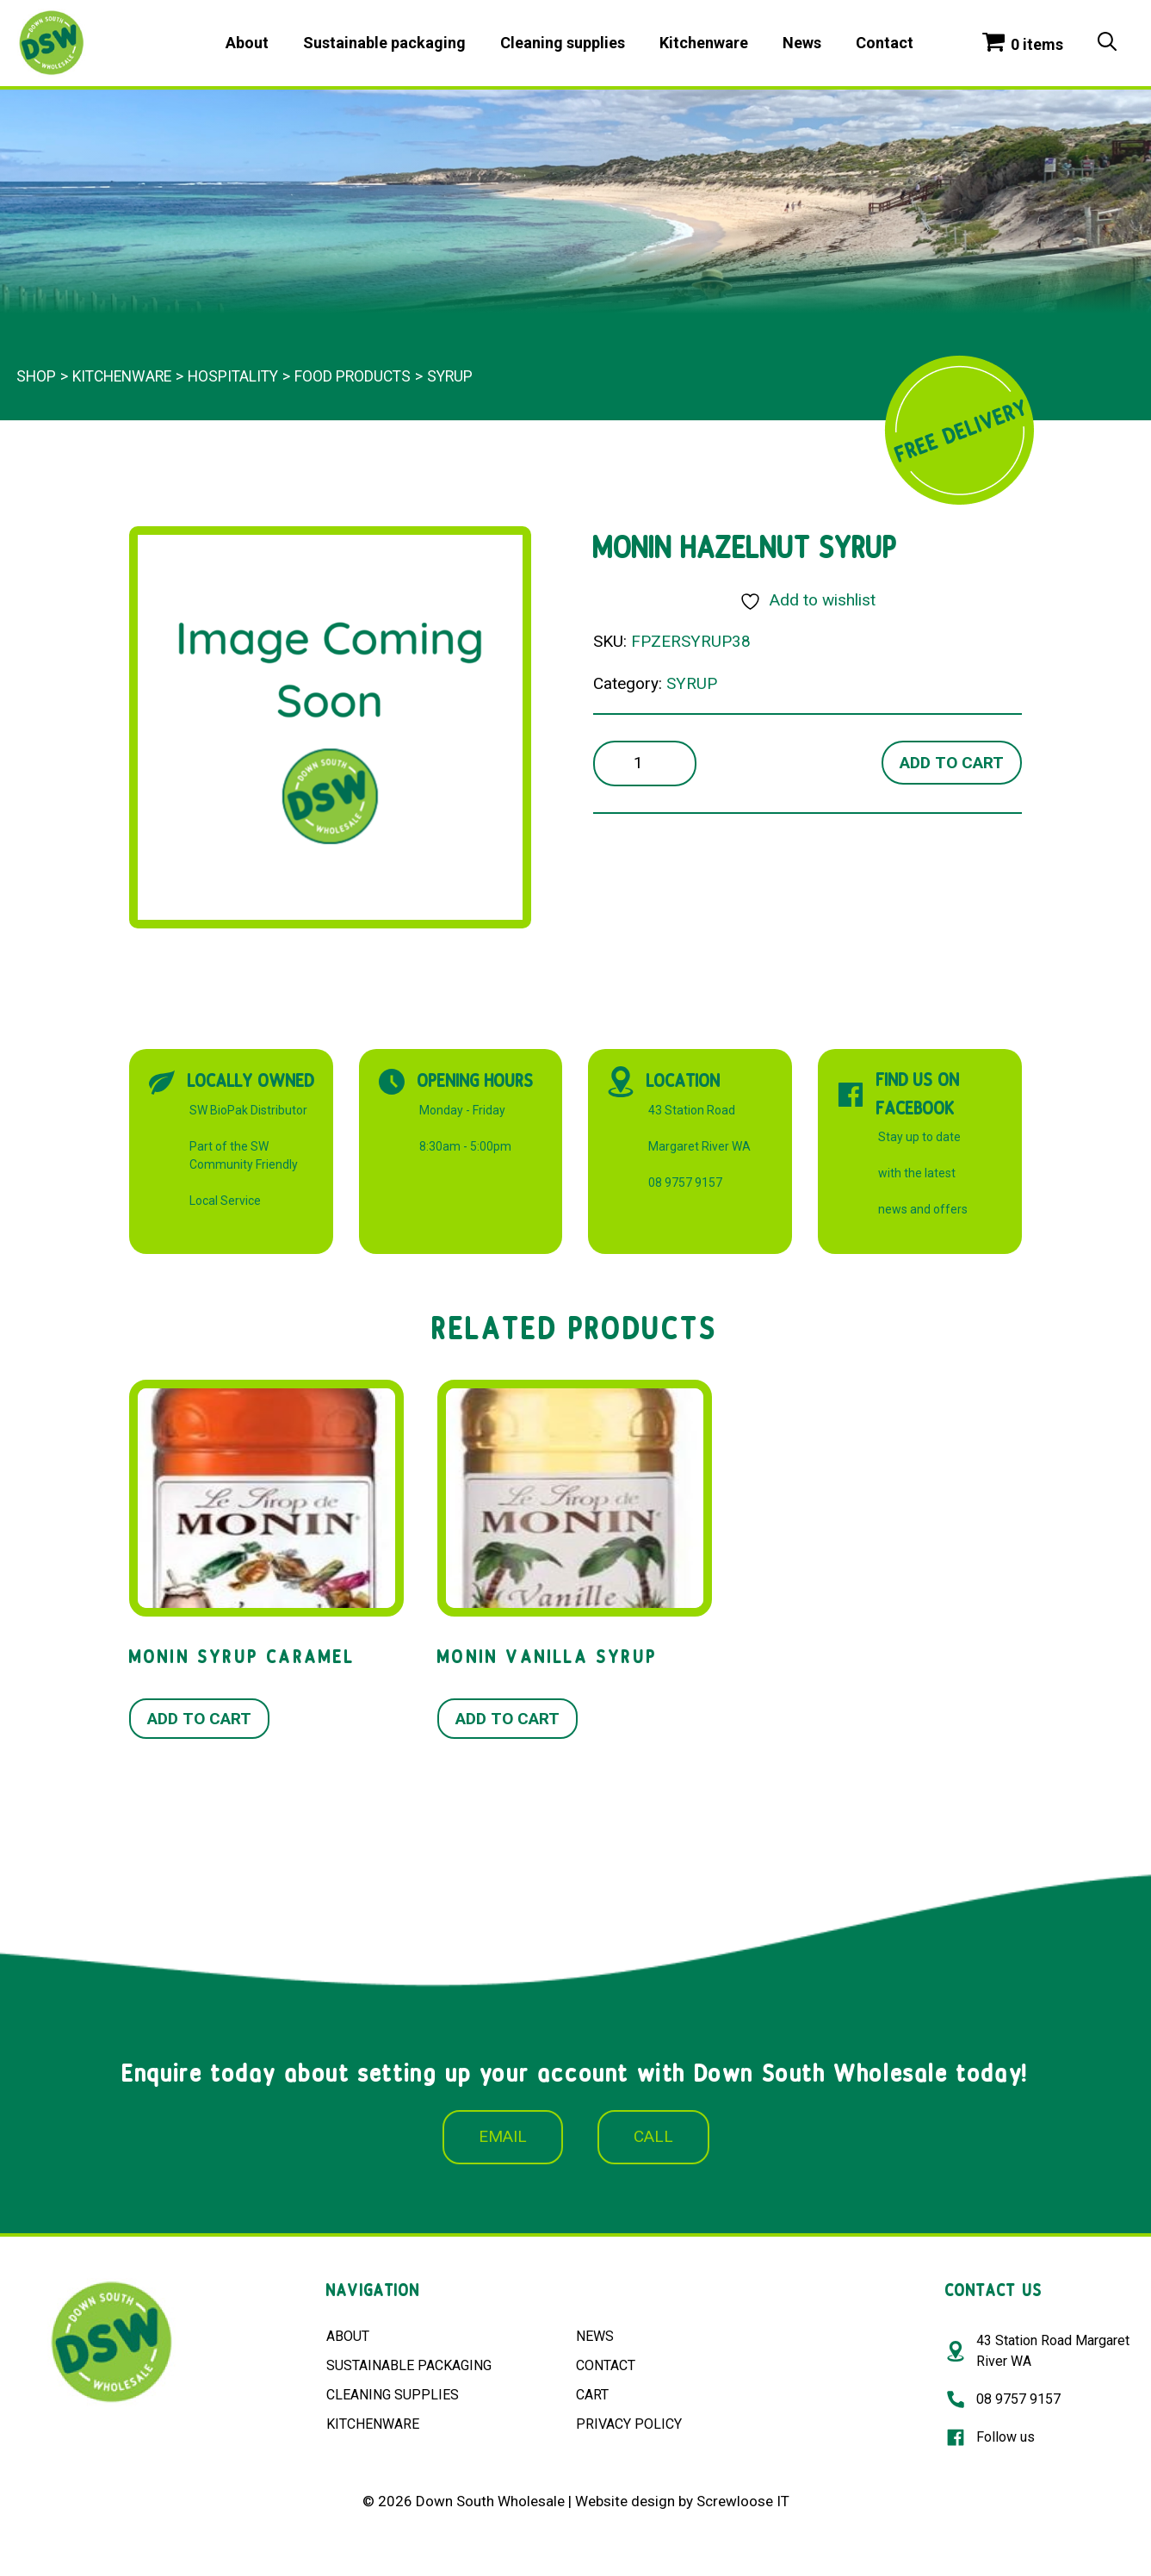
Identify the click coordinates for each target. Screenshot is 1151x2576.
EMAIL (503, 2136)
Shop (36, 376)
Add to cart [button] (199, 1719)
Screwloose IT (742, 2501)
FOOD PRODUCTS (352, 376)
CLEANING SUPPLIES (392, 2395)
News (802, 43)
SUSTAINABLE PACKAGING (409, 2365)
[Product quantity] (644, 763)
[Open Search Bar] (1107, 43)
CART (592, 2395)
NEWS (595, 2336)
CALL (653, 2136)
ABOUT (347, 2336)
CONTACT (605, 2365)
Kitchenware (703, 43)
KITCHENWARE (372, 2424)
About (247, 43)
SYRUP (450, 376)
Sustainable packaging (384, 43)
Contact (884, 43)
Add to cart (952, 763)
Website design (625, 2501)
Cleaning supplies (562, 43)
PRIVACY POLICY (629, 2424)
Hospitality (233, 376)
